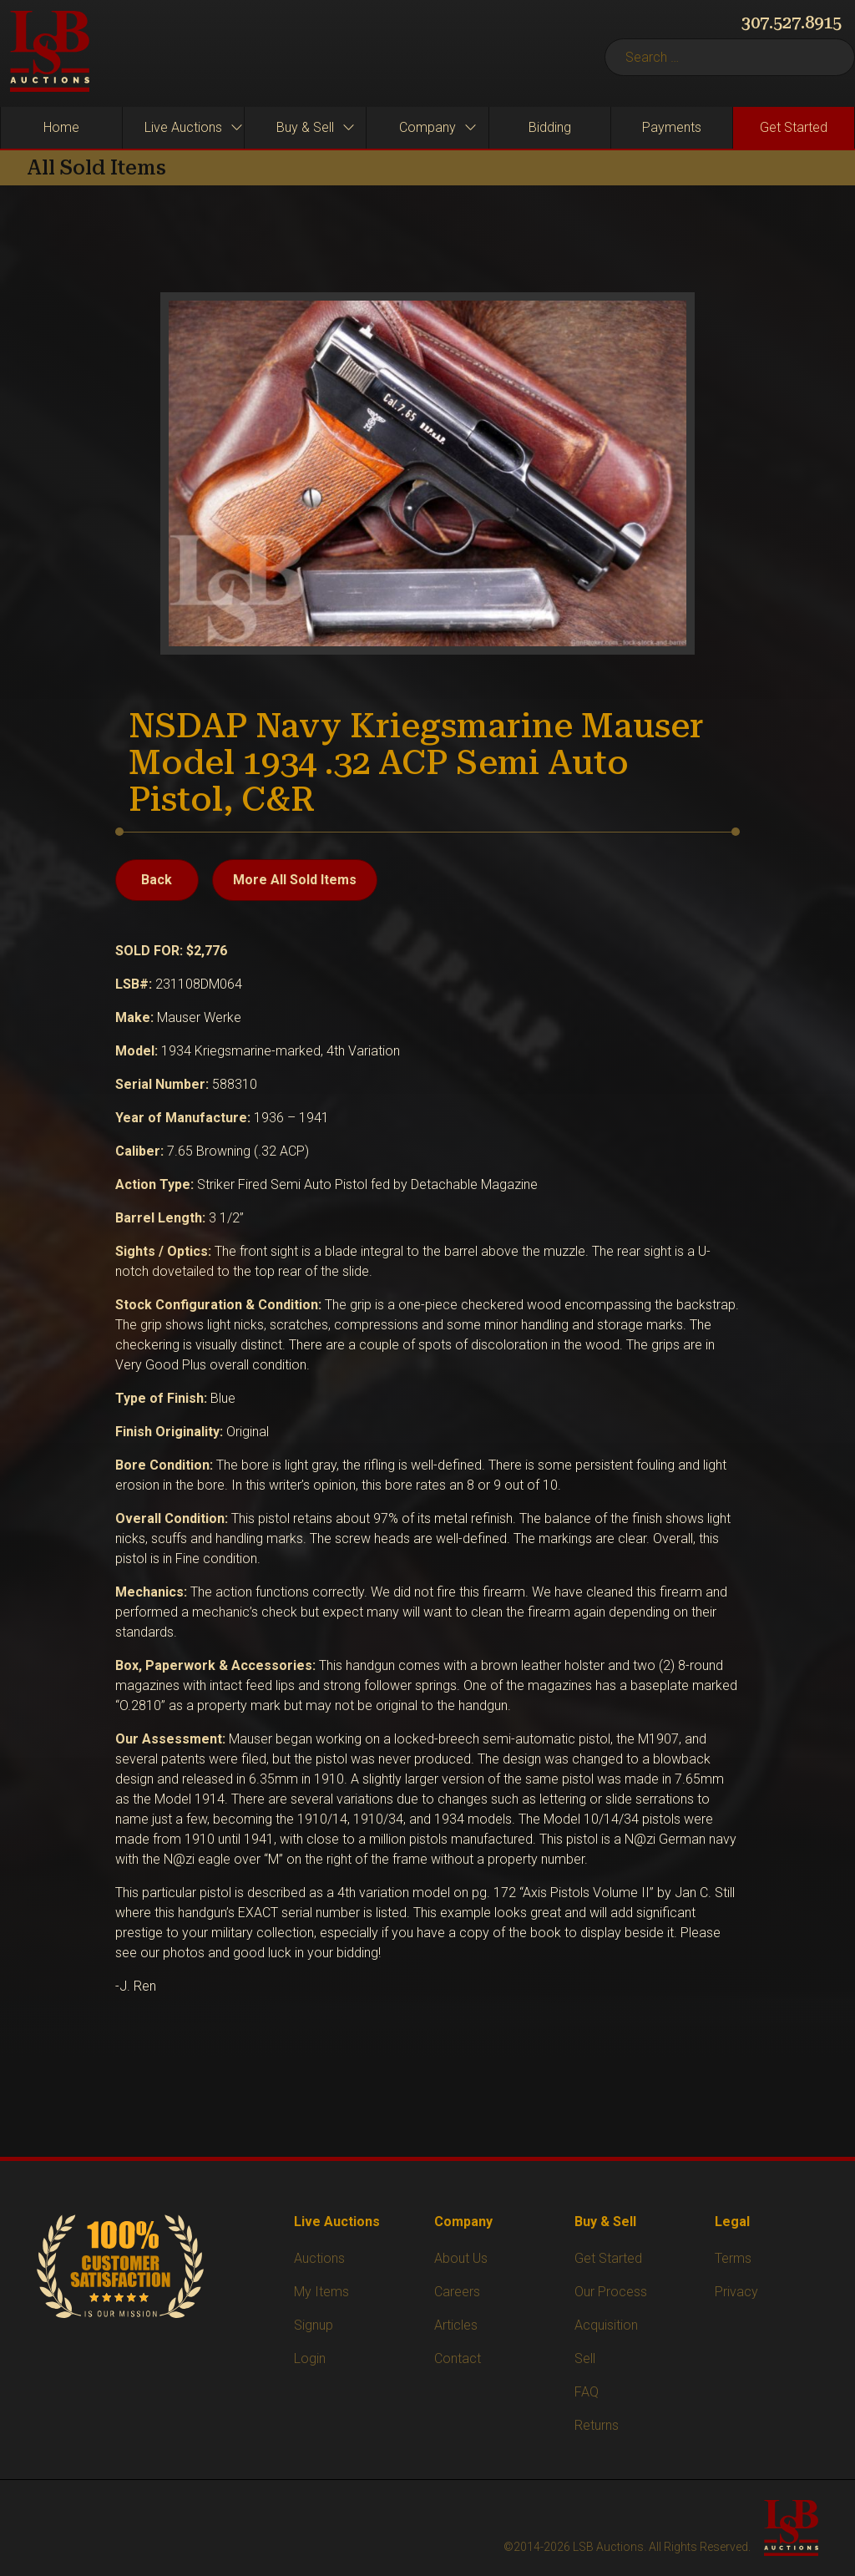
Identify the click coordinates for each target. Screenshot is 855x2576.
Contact (457, 2358)
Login (310, 2358)
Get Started (608, 2258)
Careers (457, 2292)
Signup (313, 2325)
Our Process (610, 2292)
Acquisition (606, 2325)
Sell (584, 2358)
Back (156, 880)
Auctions (319, 2258)
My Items (321, 2292)
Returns (596, 2425)
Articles (456, 2325)
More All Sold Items (295, 880)
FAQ (586, 2392)
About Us (461, 2258)
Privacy (736, 2292)
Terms (733, 2258)
